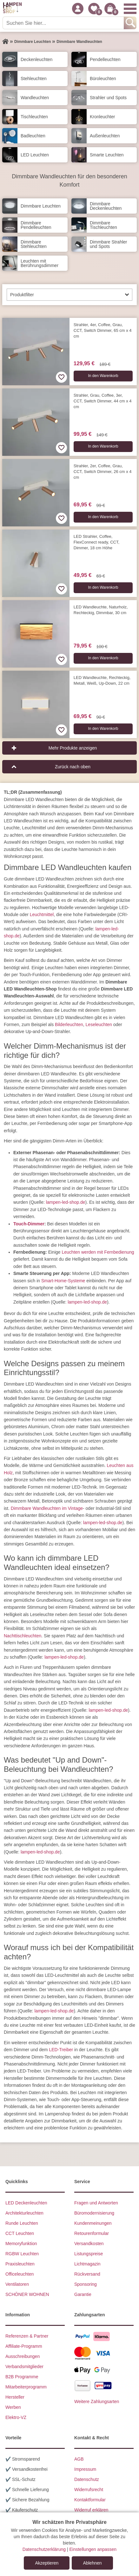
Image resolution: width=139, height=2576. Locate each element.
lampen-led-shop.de (65, 1202)
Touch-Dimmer (28, 1223)
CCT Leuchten (19, 2233)
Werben (13, 2407)
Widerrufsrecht (88, 2489)
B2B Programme (21, 2376)
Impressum (85, 2469)
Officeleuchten (19, 2274)
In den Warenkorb (103, 375)
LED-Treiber (61, 2049)
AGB (79, 2459)
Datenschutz (86, 2479)
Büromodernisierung (94, 2213)
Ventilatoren (17, 2284)
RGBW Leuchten (22, 2253)
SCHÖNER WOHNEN (27, 2294)
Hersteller (14, 2397)
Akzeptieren (46, 2563)
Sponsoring (85, 2284)
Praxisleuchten (20, 2263)
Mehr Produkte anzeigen (73, 747)
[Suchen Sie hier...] (64, 23)
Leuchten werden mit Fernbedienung (98, 1252)
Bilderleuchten (69, 1024)
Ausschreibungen (22, 2356)
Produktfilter (22, 294)
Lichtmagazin (87, 2263)
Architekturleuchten (24, 2213)
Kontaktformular (90, 2499)
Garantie (82, 2294)
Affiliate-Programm (23, 2346)
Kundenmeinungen (93, 2223)
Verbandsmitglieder (24, 2366)
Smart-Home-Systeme (63, 1280)
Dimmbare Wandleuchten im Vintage (47, 1508)
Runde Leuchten (21, 2223)
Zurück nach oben (72, 766)
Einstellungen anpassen (92, 2549)
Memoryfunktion (21, 2243)
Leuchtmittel (42, 914)
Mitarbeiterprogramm (26, 2386)
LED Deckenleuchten (26, 2202)
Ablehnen (92, 2563)
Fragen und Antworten (96, 2202)
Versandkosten (89, 2243)
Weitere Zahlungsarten (96, 2401)
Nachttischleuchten (22, 1635)
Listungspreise (88, 2253)
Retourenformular (91, 2233)
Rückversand (87, 2274)
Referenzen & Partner (26, 2336)
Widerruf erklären (91, 2509)
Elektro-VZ (15, 2417)
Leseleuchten (99, 1024)
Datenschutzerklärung (44, 2549)
